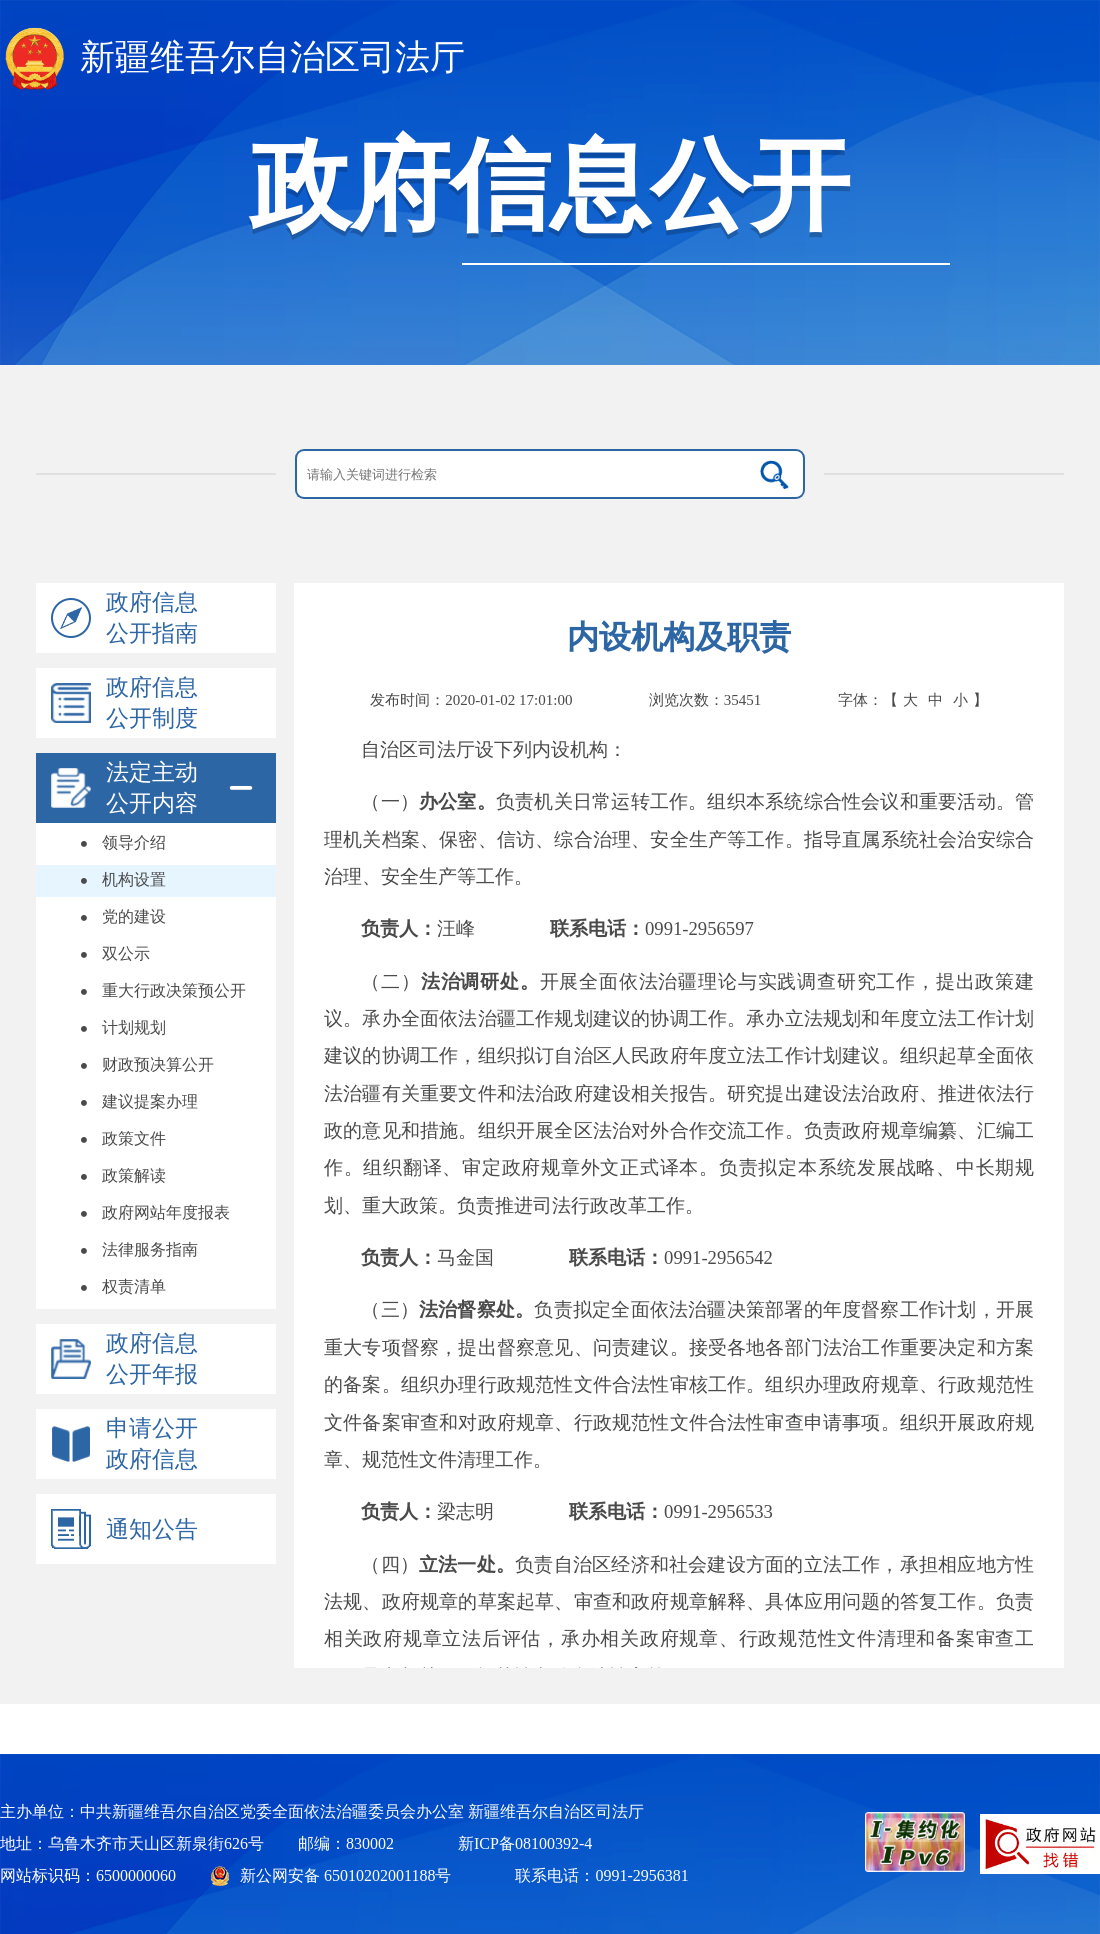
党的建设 (134, 916)
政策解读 (134, 1175)
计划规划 (134, 1027)
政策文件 (134, 1138)
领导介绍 (134, 842)
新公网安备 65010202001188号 (345, 1875)
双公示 (126, 953)
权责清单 (134, 1286)
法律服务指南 (150, 1249)
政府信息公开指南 (152, 618)
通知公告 (152, 1529)
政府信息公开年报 (152, 1359)
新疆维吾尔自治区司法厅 (272, 57)
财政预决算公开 (158, 1064)
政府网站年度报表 (166, 1212)
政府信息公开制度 (152, 703)
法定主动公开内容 (152, 788)
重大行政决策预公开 (174, 990)
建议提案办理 (150, 1101)
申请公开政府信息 (152, 1444)
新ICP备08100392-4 (525, 1843)
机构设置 (134, 879)
